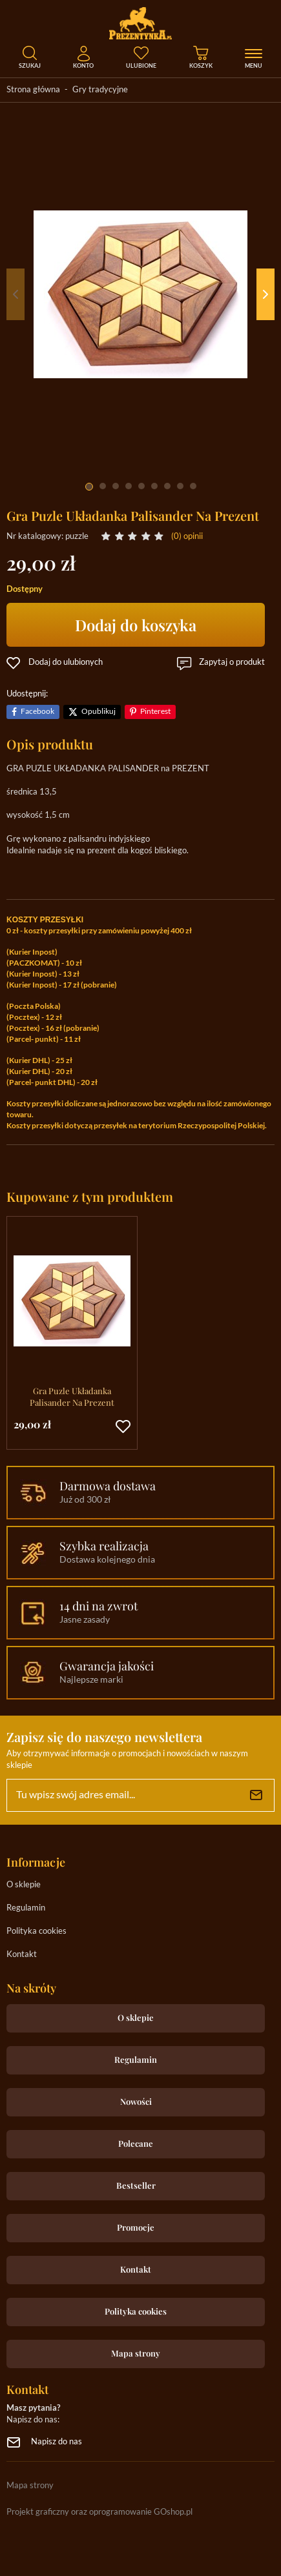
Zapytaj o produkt (232, 662)
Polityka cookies (36, 1931)
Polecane (135, 2143)
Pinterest (155, 711)
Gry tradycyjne (100, 90)
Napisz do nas (56, 2442)
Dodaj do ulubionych (65, 662)
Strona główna (33, 90)
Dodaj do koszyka (135, 624)
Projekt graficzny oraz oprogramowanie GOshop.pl (99, 2512)
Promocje (135, 2227)
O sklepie (23, 1885)
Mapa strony (135, 2353)
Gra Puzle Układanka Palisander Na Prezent (72, 1396)
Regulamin (25, 1908)
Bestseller (136, 2185)
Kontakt (21, 1955)
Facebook (37, 711)
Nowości (136, 2101)
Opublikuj (98, 711)
